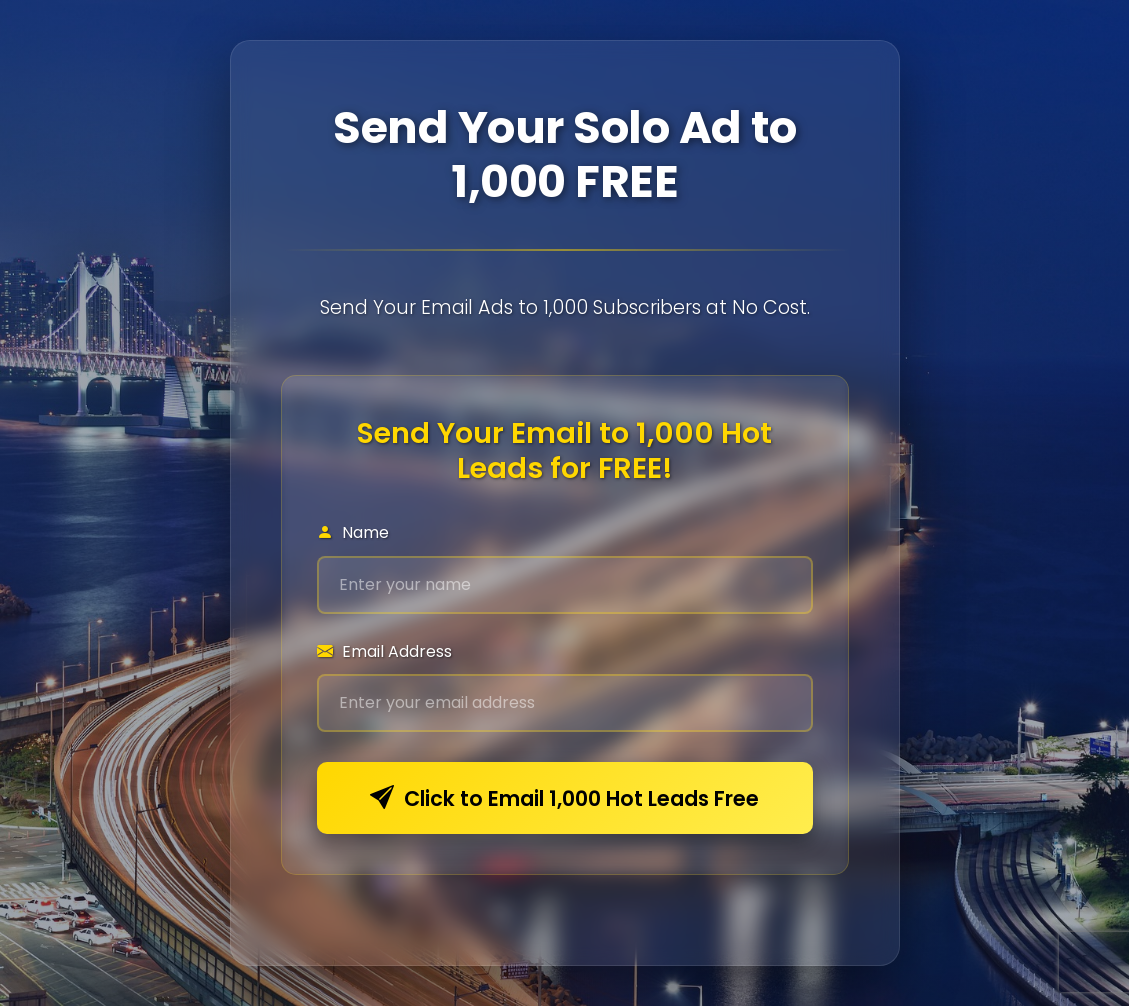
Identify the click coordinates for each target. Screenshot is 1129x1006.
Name (353, 532)
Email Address (384, 651)
